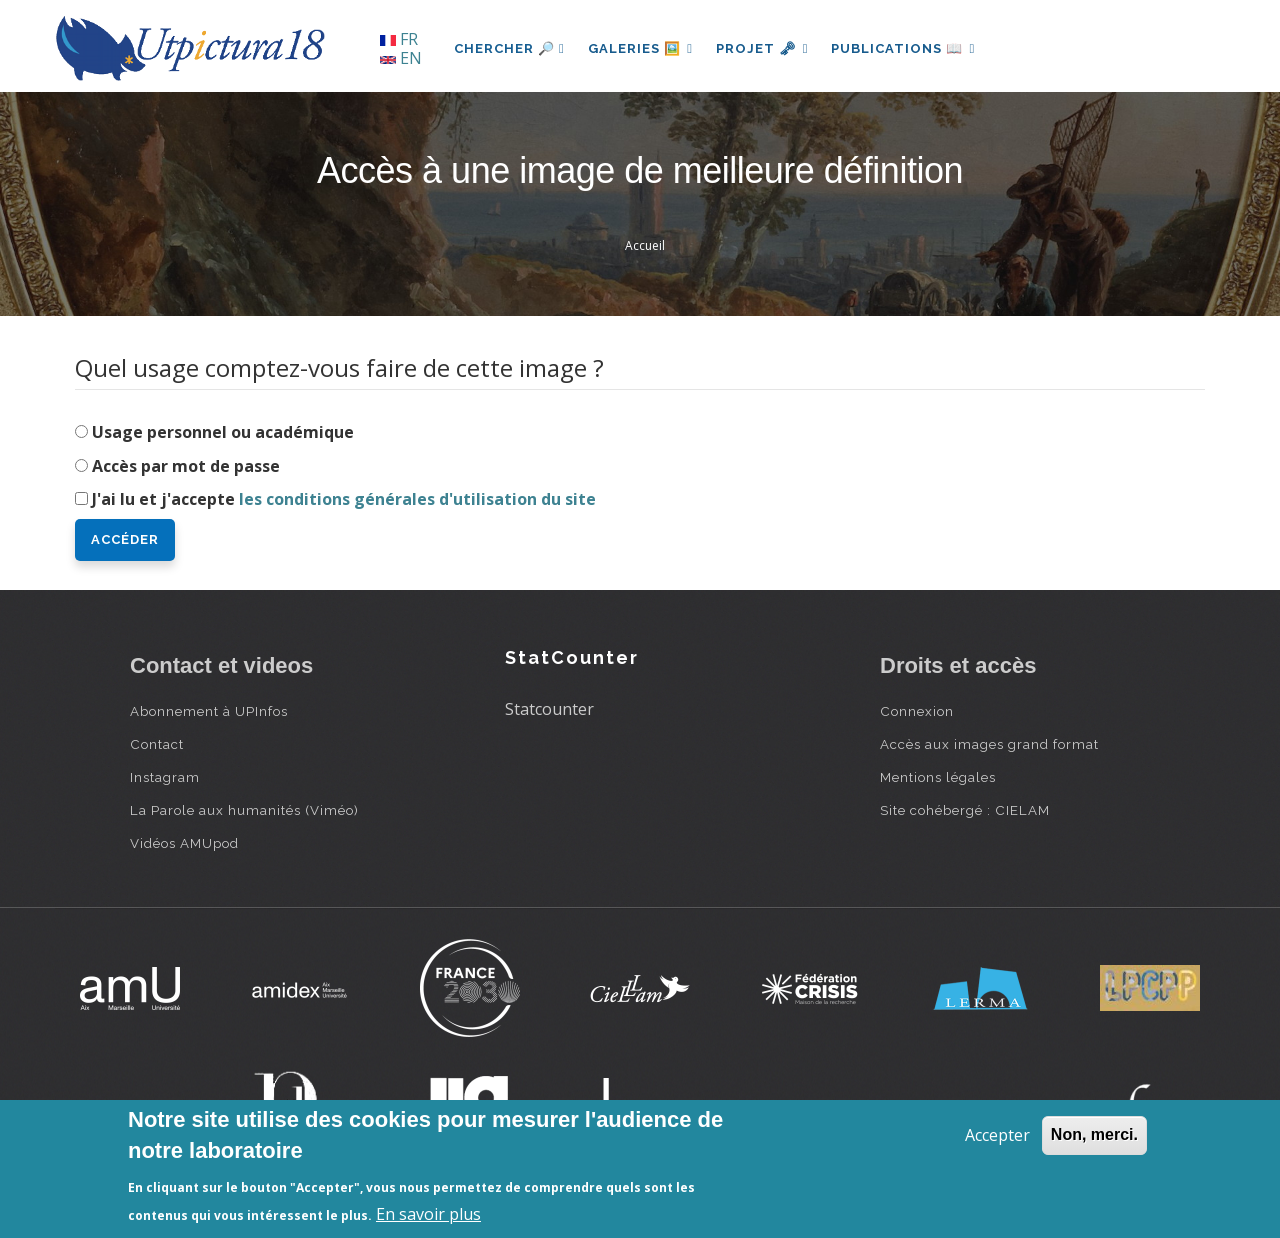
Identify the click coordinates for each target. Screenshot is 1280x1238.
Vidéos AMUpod (184, 843)
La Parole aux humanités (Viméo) (244, 810)
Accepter (997, 1135)
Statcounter (549, 709)
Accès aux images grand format (989, 744)
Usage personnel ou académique (223, 432)
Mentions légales (938, 777)
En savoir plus (428, 1214)
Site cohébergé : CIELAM (965, 810)
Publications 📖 (906, 48)
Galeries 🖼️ (641, 48)
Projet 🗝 (764, 48)
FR (399, 39)
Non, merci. (1094, 1134)
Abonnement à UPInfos (209, 711)
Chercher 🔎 (509, 48)
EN (401, 58)
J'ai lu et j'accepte (344, 499)
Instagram (165, 777)
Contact (157, 744)
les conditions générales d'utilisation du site (417, 499)
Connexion (917, 711)
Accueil (645, 245)
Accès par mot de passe (186, 466)
